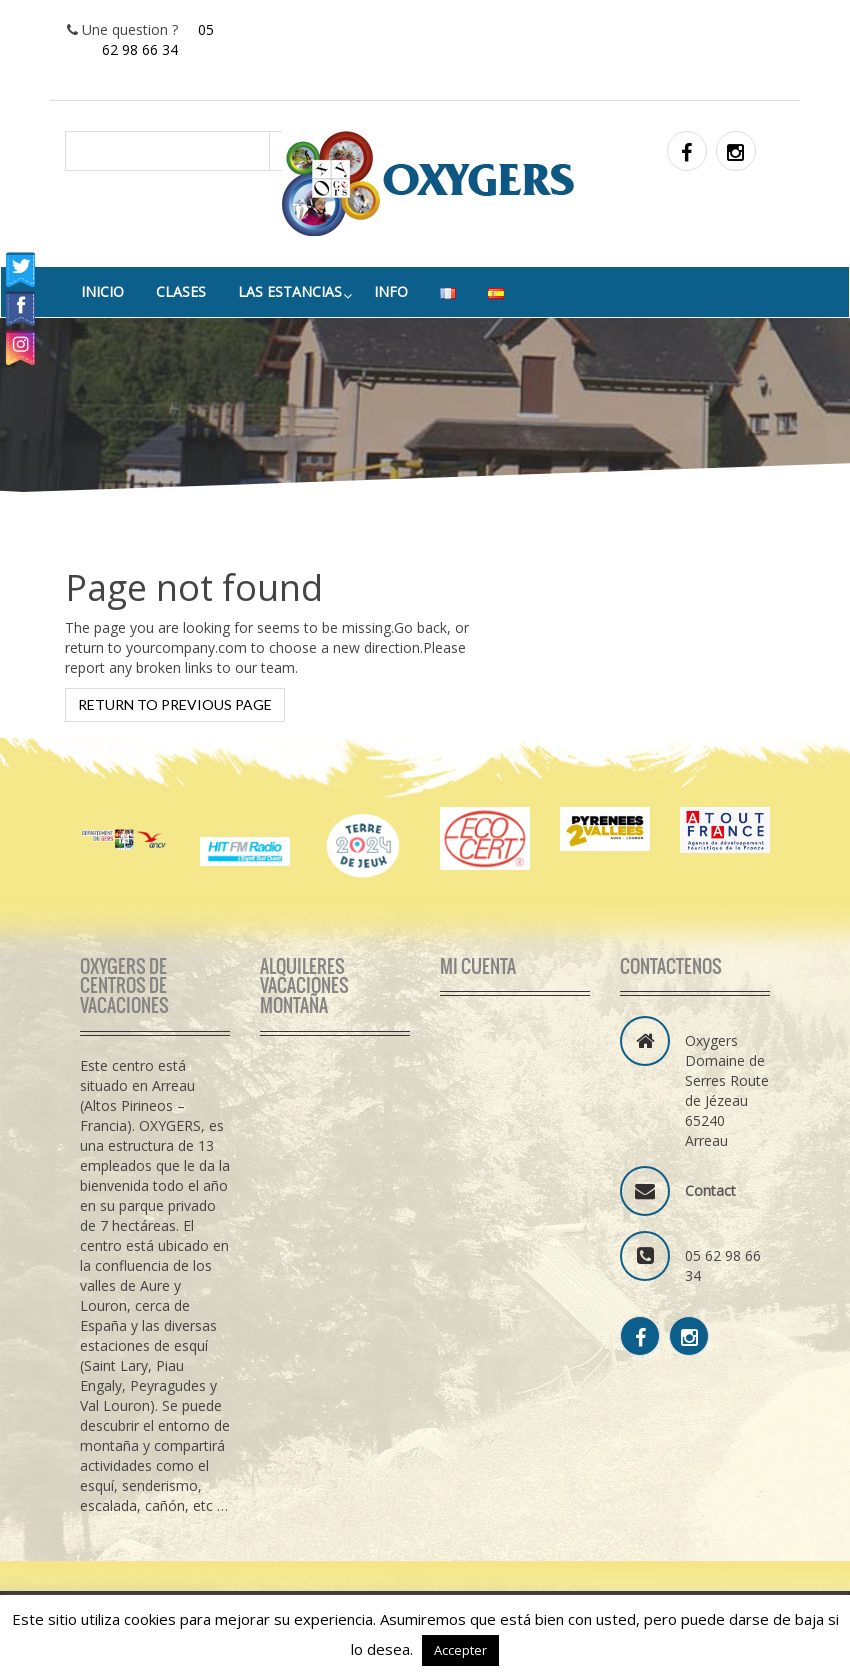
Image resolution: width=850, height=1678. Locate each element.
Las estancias (290, 291)
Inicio (102, 291)
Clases (181, 291)
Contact (710, 1190)
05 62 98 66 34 (158, 39)
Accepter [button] (460, 1650)
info (391, 291)
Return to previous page (175, 704)
